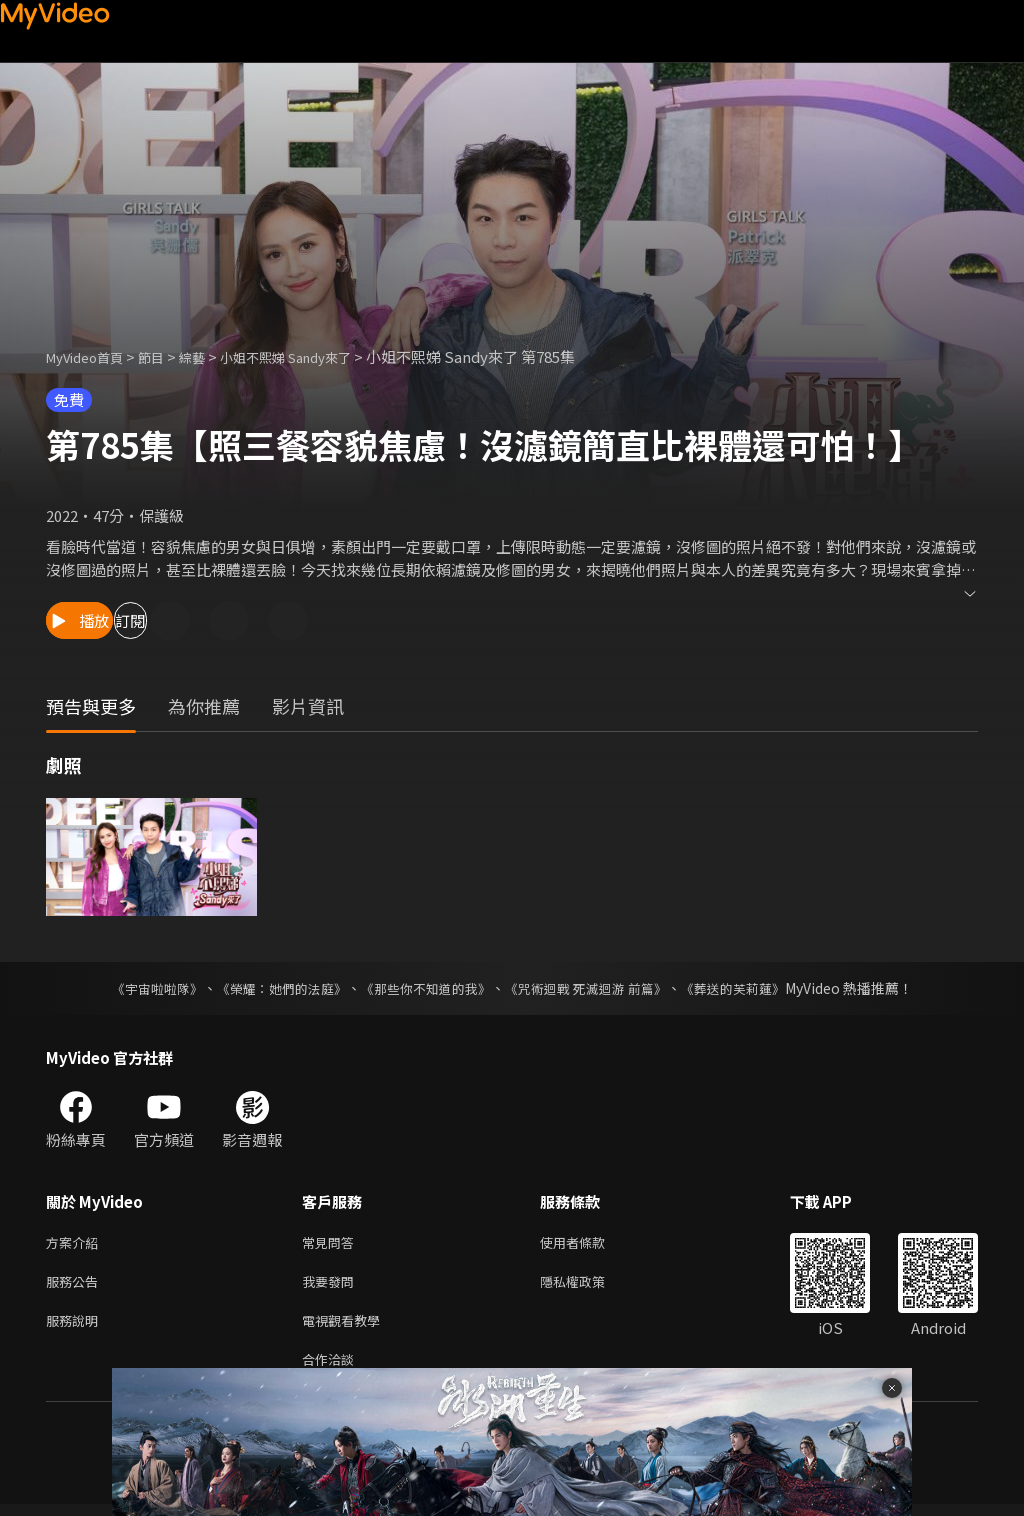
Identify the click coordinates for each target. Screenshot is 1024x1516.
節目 (167, 356)
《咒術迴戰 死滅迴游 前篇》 (595, 988)
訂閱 (216, 620)
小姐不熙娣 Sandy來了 (318, 356)
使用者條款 (589, 1243)
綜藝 (212, 356)
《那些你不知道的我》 (424, 988)
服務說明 (76, 1327)
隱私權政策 (589, 1285)
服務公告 (76, 1285)
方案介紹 (76, 1243)
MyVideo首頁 (91, 356)
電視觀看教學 (347, 1327)
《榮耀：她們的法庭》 (270, 988)
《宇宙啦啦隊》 (137, 988)
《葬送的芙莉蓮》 (752, 988)
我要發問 (332, 1285)
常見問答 (332, 1243)
